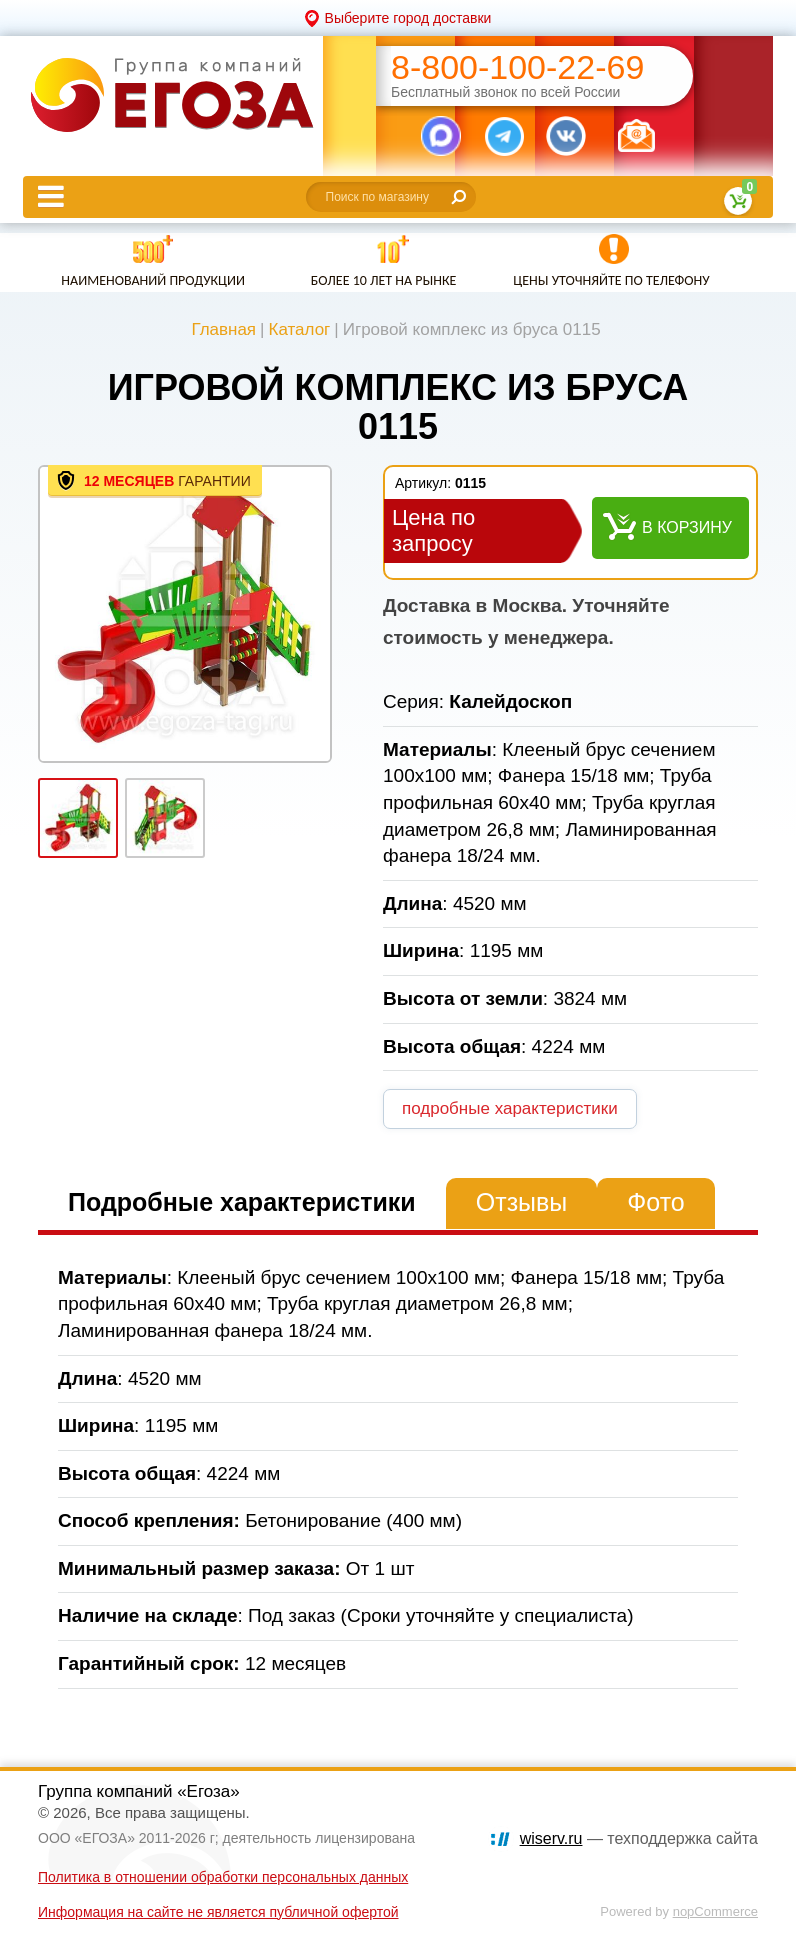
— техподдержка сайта (639, 1838)
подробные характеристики (510, 1108)
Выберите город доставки (408, 18)
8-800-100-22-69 (517, 67)
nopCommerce (715, 1911)
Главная (223, 329)
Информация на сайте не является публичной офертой (218, 1912)
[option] (185, 614)
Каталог (300, 329)
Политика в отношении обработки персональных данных (223, 1877)
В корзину (687, 527)
